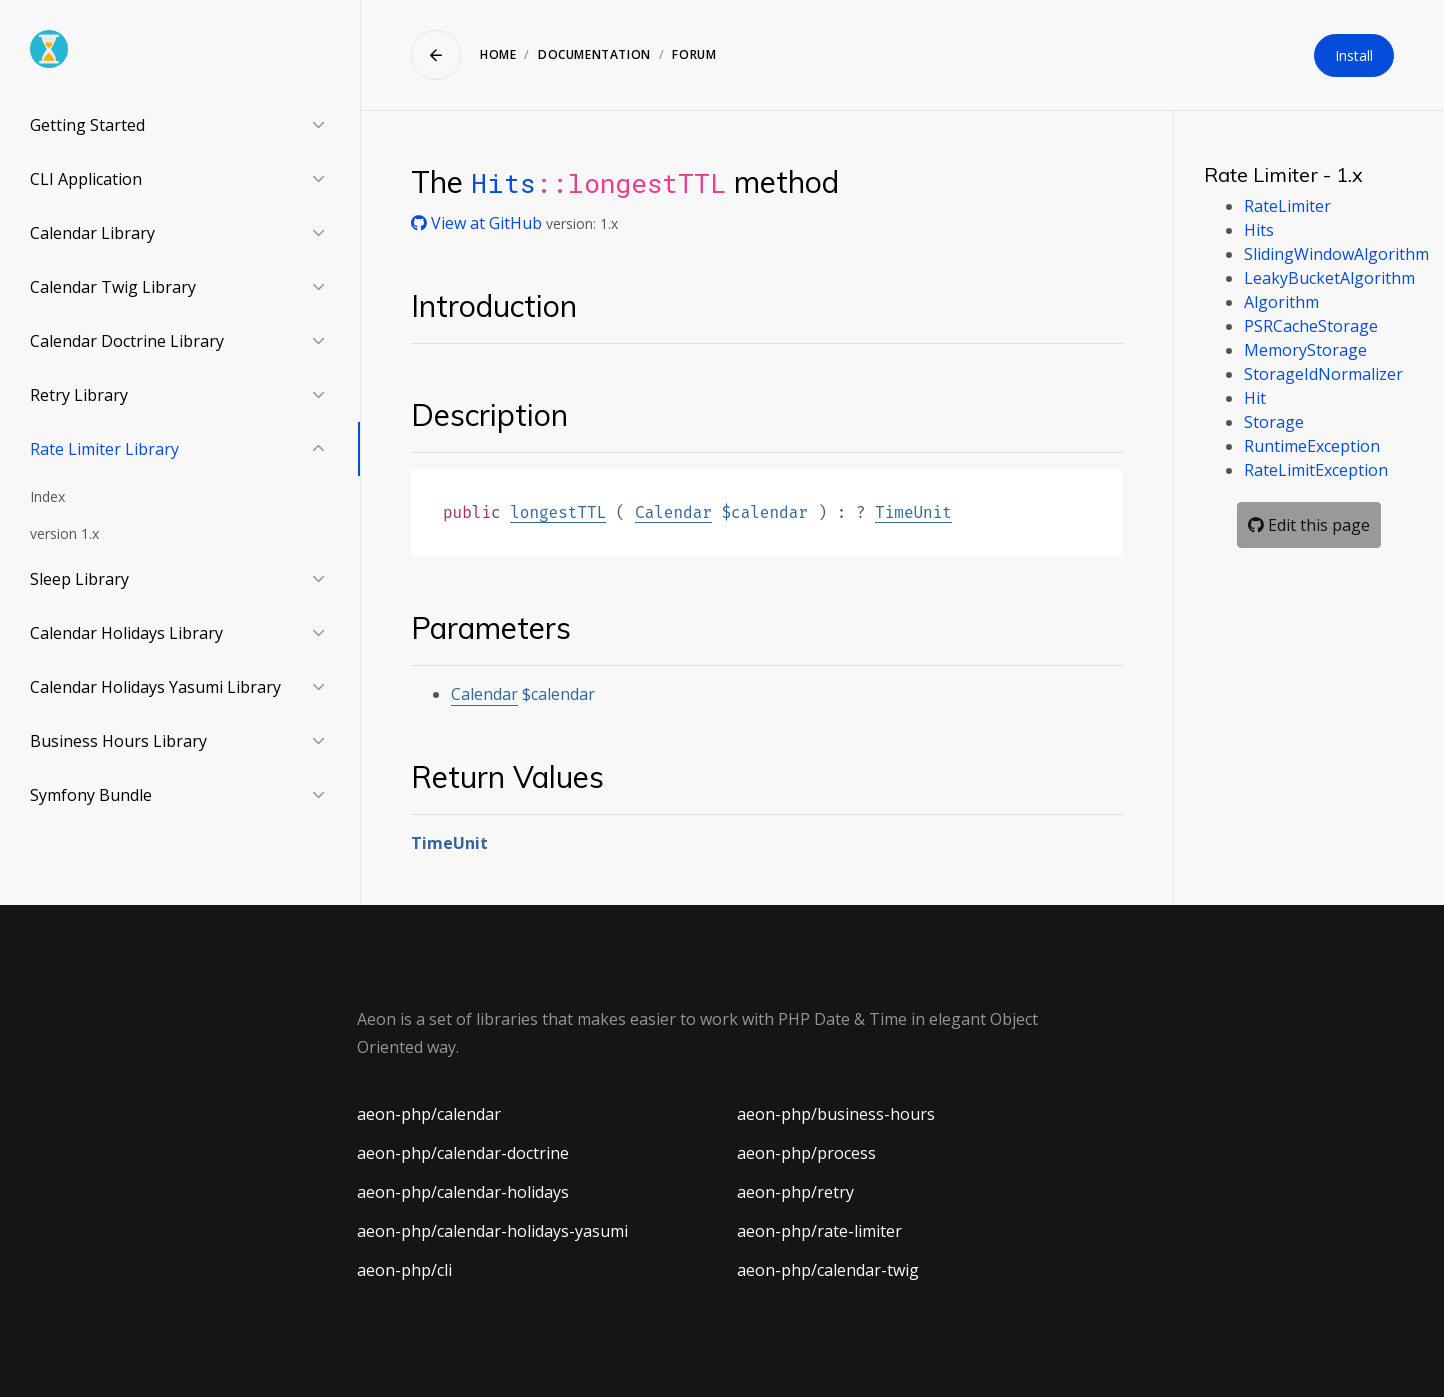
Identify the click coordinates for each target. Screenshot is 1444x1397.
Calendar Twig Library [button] (113, 287)
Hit (1255, 398)
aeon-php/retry (795, 1192)
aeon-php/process (806, 1153)
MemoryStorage (1305, 350)
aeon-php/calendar (429, 1114)
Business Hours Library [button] (118, 741)
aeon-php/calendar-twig (828, 1270)
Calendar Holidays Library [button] (126, 633)
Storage (1274, 422)
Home (498, 54)
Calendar (673, 512)
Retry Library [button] (79, 395)
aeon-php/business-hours (836, 1114)
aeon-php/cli (404, 1270)
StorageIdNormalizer (1323, 374)
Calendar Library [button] (92, 233)
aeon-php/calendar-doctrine (463, 1153)
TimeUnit (913, 512)
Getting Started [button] (87, 125)
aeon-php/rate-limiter (819, 1231)
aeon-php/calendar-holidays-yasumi (492, 1231)
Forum (694, 54)
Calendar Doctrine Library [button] (127, 341)
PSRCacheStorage (1311, 326)
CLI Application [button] (86, 179)
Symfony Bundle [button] (91, 795)
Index (47, 496)
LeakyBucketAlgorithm (1329, 278)
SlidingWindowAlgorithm (1336, 254)
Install (1354, 55)
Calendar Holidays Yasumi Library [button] (155, 687)
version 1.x (64, 533)
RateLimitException (1316, 470)
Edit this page (1309, 525)
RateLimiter (1287, 206)
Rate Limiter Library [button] (104, 449)
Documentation (594, 54)
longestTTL (558, 512)
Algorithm (1281, 302)
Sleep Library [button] (79, 579)
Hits (503, 182)
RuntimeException (1312, 446)
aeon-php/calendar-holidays (463, 1192)
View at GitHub (478, 223)
